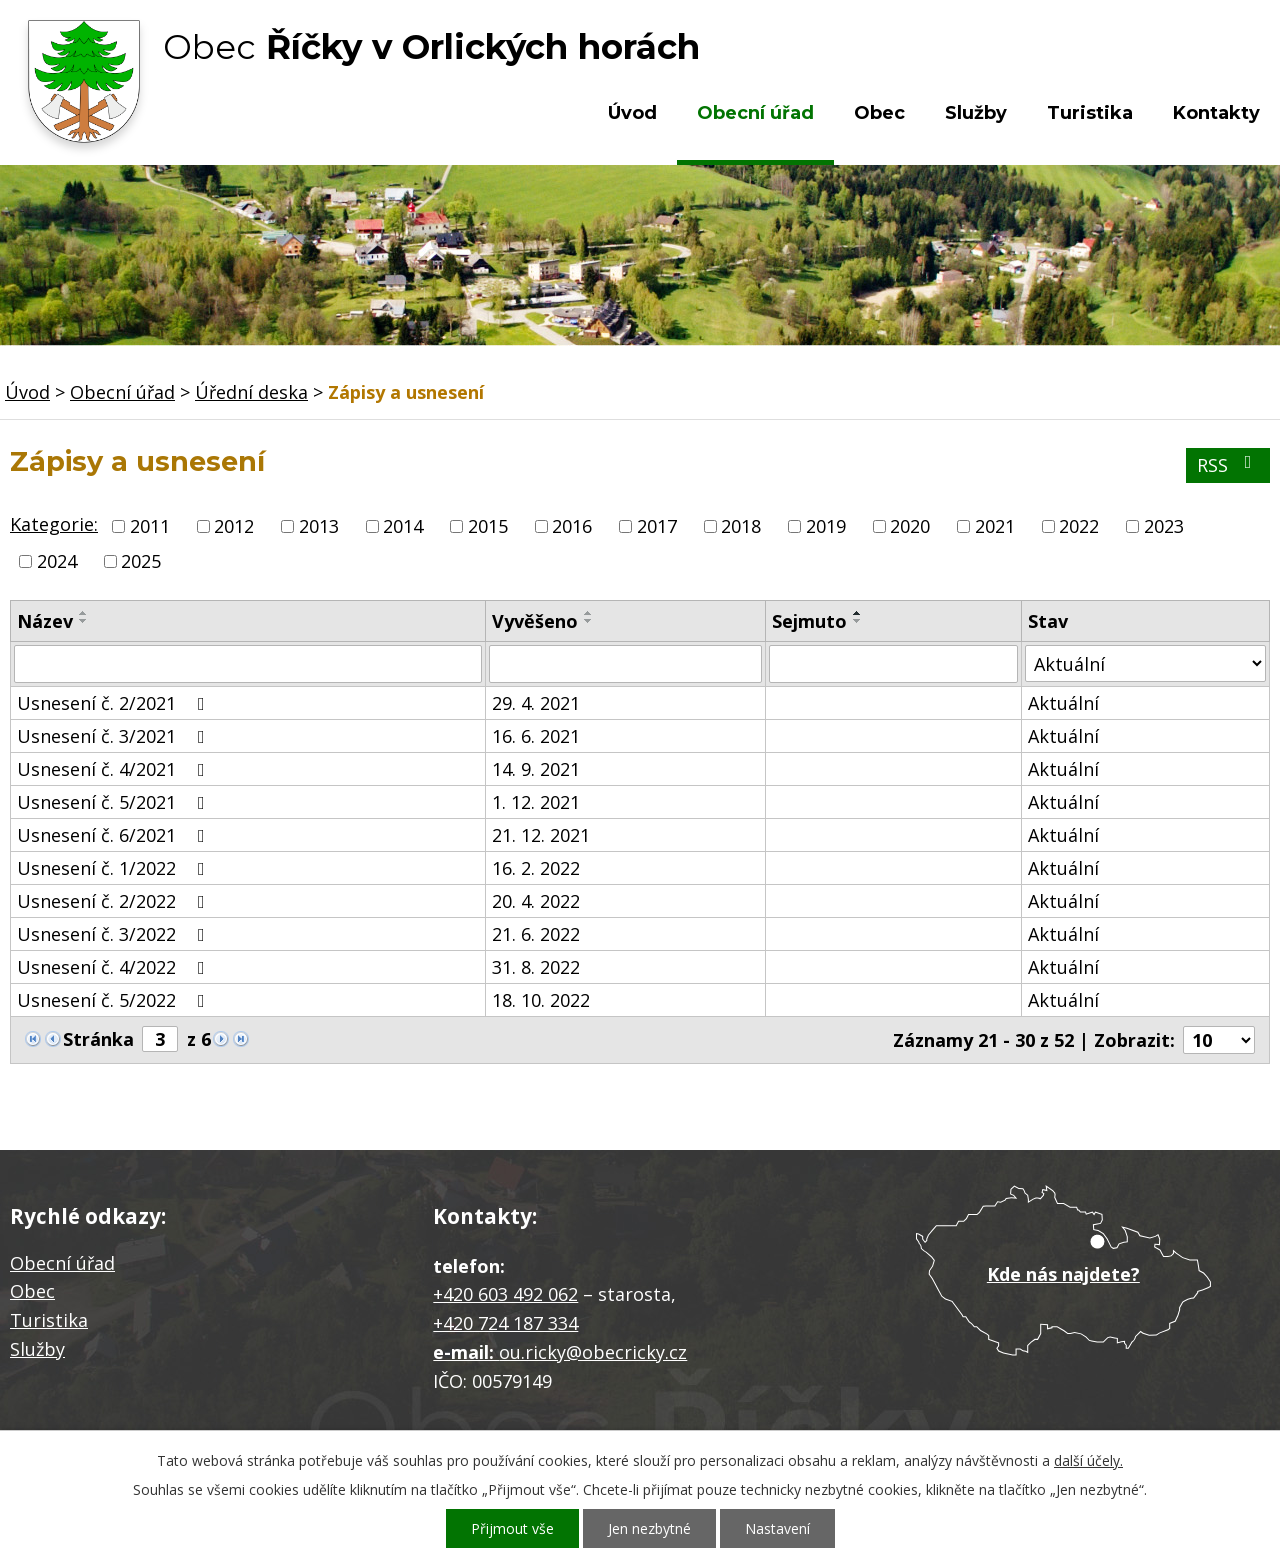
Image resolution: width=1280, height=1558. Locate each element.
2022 (1079, 526)
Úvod (632, 113)
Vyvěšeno (535, 621)
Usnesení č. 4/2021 (115, 769)
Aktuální (1063, 703)
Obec (879, 113)
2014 (403, 526)
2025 (141, 561)
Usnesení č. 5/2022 (115, 1000)
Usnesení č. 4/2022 (115, 967)
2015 (488, 526)
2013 (319, 526)
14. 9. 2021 (536, 769)
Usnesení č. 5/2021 (115, 802)
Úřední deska (251, 392)
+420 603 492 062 (505, 1294)
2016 (572, 526)
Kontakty (1216, 113)
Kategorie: (54, 524)
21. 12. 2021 (541, 835)
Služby (976, 113)
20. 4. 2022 (536, 901)
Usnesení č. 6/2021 (115, 835)
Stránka (98, 1039)
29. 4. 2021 (536, 703)
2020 (910, 526)
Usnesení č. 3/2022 (115, 934)
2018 (741, 526)
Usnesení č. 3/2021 (115, 736)
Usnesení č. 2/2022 (115, 901)
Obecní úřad (755, 113)
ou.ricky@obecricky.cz (593, 1352)
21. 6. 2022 (536, 934)
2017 (657, 526)
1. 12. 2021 (536, 802)
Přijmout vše (512, 1528)
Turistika (1090, 113)
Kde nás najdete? (1063, 1274)
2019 (826, 526)
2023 (1164, 526)
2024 (57, 561)
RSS (1228, 465)
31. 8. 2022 (536, 967)
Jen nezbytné (649, 1528)
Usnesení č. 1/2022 (115, 868)
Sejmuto (809, 621)
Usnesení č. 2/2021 (115, 703)
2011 (150, 526)
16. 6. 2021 (536, 736)
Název (45, 621)
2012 (234, 526)
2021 (995, 526)
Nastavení (777, 1528)
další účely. (1088, 1460)
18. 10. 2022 (541, 1000)
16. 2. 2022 (536, 868)
